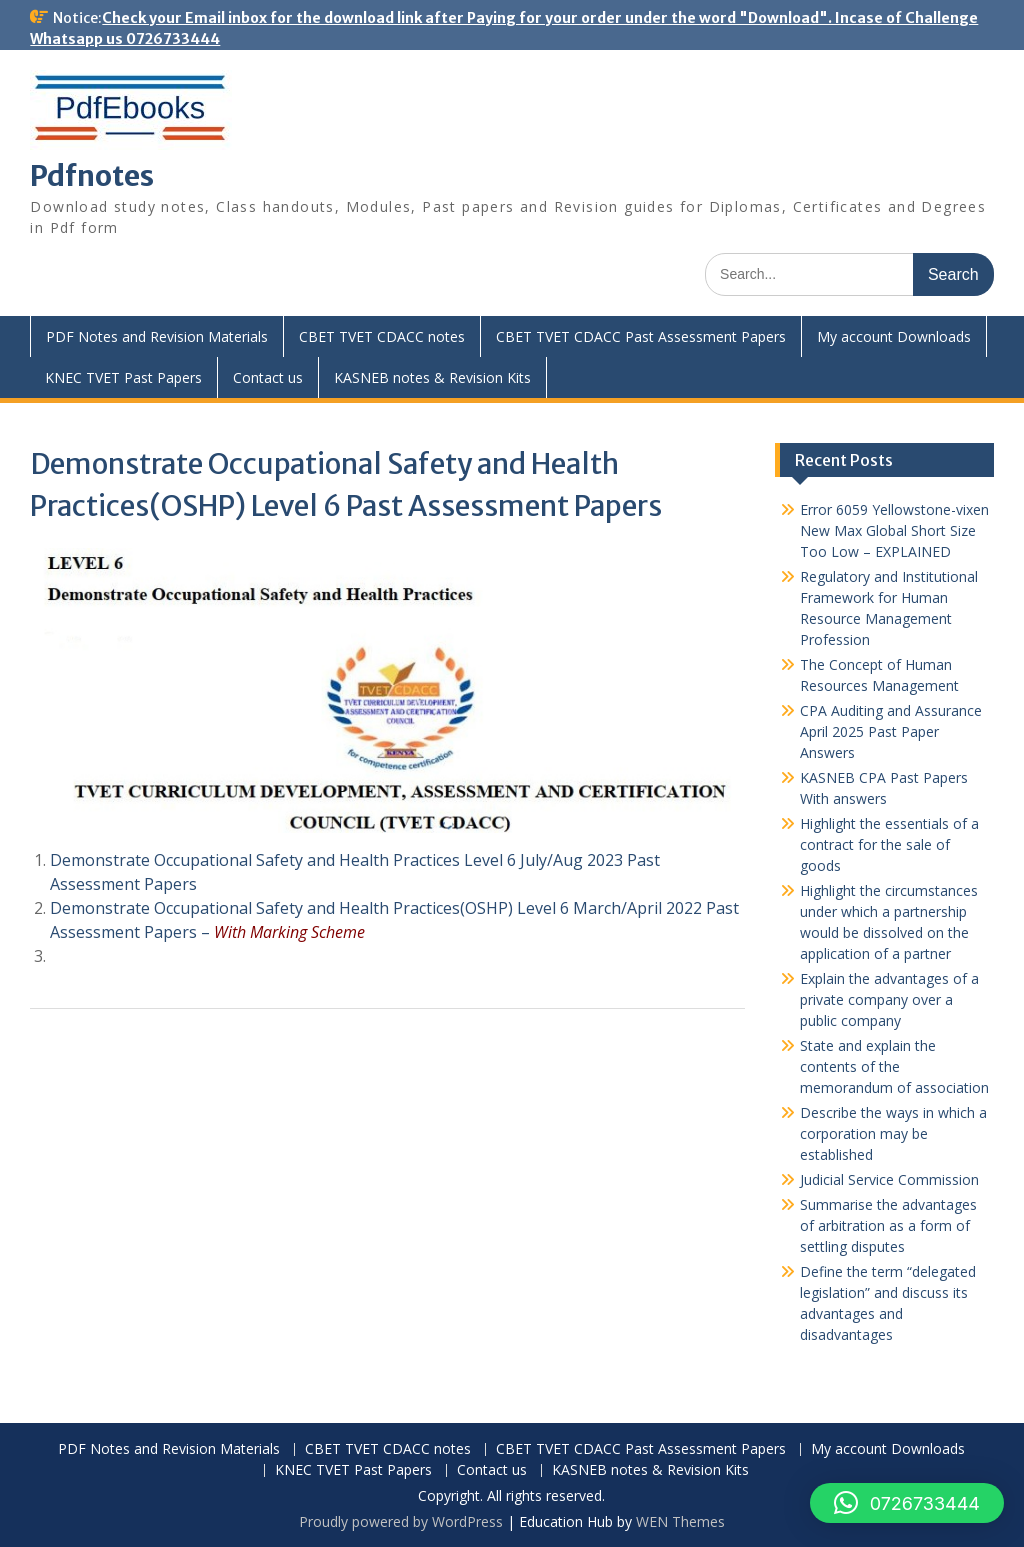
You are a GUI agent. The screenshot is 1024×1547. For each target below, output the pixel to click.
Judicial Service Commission (889, 1179)
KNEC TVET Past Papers (123, 377)
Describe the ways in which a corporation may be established (893, 1133)
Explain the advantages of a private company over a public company (889, 999)
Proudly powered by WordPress (401, 1521)
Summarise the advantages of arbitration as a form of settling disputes (888, 1225)
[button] (907, 1503)
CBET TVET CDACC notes (382, 336)
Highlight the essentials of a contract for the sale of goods (889, 844)
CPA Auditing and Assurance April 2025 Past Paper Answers (891, 731)
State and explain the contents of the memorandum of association (894, 1066)
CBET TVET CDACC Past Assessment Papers (641, 336)
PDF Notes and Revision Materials (157, 336)
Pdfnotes (92, 176)
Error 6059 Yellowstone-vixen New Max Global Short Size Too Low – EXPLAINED (894, 530)
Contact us (268, 377)
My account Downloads (894, 336)
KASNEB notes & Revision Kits (432, 377)
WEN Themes (680, 1521)
